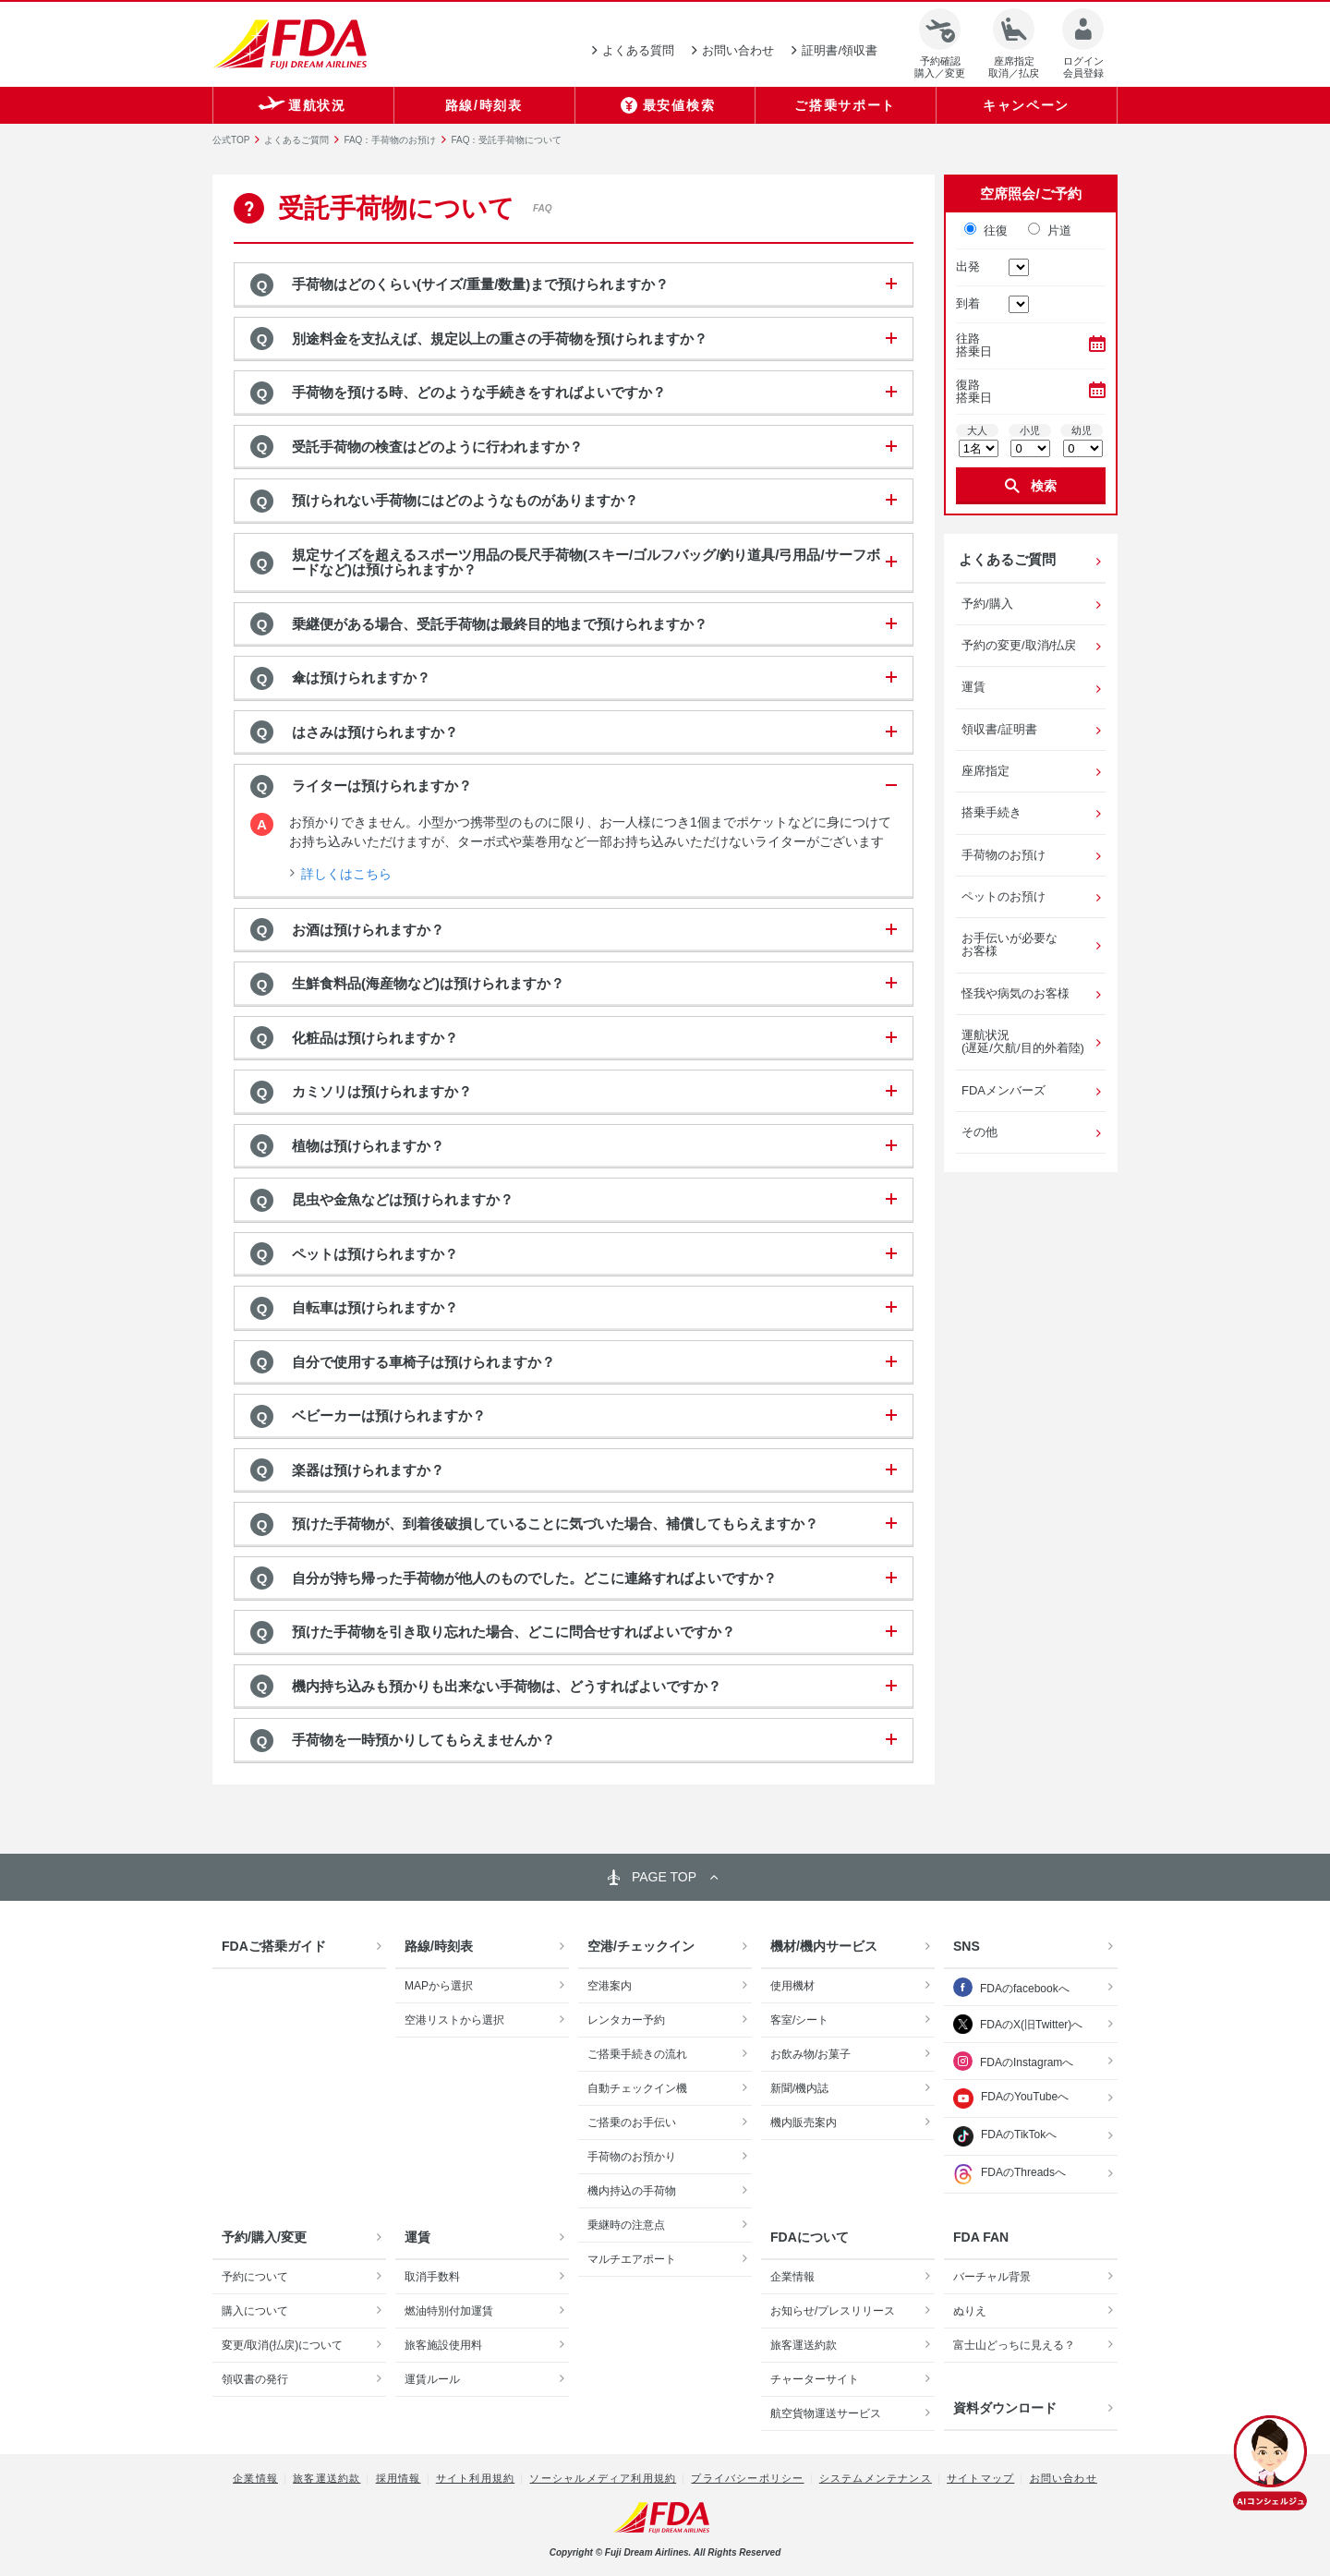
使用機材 (792, 1985)
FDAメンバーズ (1003, 1090)
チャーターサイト (814, 2379)
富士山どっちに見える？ (1014, 2345)
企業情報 (792, 2276)
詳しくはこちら (346, 873)
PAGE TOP (664, 1876)
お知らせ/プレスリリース (832, 2310)
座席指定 (985, 771)
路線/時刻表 (439, 1946)
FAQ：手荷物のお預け (390, 140)
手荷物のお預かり (631, 2156)
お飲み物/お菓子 (810, 2054)
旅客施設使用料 (443, 2345)
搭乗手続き (991, 812)
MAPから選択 (439, 1985)
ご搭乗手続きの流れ (637, 2054)
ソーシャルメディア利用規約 (602, 2478)
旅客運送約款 (803, 2345)
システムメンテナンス (875, 2478)
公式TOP (230, 140)
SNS (966, 1946)
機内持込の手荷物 (631, 2190)
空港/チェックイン (641, 1946)
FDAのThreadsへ (1009, 2174)
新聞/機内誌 (799, 2088)
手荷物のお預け (1003, 855)
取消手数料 (432, 2276)
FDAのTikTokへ (1005, 2136)
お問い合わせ (1063, 2478)
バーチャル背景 (992, 2276)
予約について (255, 2276)
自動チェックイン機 (637, 2088)
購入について (255, 2310)
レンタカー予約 (626, 2020)
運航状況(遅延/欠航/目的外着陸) (1022, 1041)
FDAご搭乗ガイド (274, 1946)
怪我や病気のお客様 (1015, 993)
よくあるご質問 (296, 140)
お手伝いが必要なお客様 (1009, 944)
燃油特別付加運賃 (449, 2310)
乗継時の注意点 (626, 2225)
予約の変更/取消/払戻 (1018, 645)
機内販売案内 (803, 2122)
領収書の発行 (255, 2379)
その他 (979, 1132)
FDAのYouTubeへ (1011, 2098)
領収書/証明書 (999, 729)
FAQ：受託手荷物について (506, 140)
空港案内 (609, 1985)
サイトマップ (980, 2478)
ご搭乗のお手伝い (631, 2122)
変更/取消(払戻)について (282, 2345)
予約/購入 (987, 604)
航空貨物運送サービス (825, 2413)
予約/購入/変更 (264, 2237)
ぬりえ (969, 2310)
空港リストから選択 (454, 2020)
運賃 (973, 687)
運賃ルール (432, 2379)
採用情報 (398, 2478)
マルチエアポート (631, 2259)
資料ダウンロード (1005, 2408)
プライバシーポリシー (747, 2478)
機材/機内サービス (823, 1946)
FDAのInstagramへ (1026, 2062)
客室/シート (799, 2020)
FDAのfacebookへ (1025, 1988)
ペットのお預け (1003, 896)
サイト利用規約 (475, 2478)
